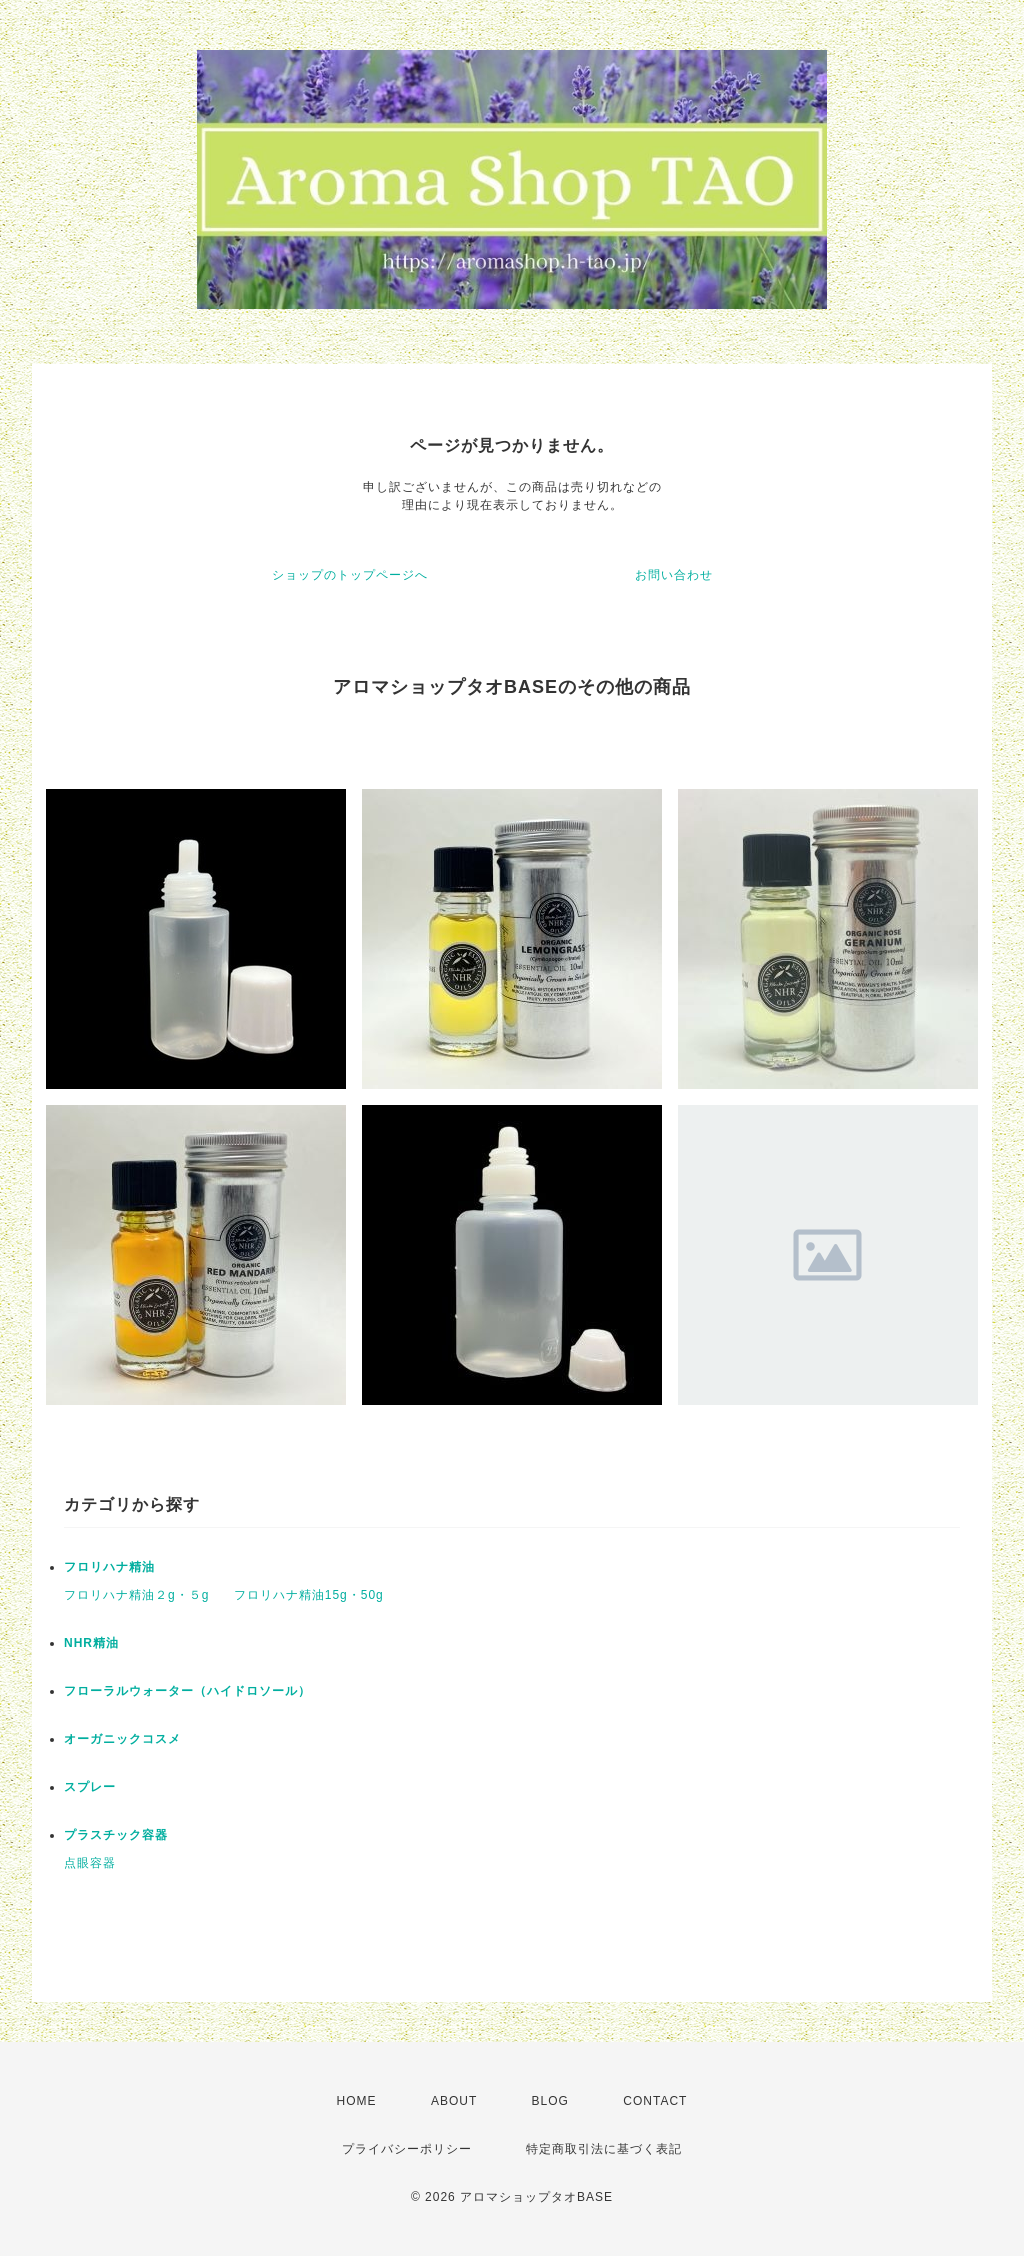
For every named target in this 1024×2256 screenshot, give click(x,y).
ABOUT (454, 2101)
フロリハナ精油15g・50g (309, 1595)
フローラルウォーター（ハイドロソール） (187, 1691)
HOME (357, 2101)
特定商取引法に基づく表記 (604, 2149)
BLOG (550, 2101)
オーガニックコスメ (122, 1739)
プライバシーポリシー (407, 2149)
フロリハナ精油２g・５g (136, 1595)
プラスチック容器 (116, 1835)
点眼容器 (90, 1863)
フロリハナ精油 (109, 1567)
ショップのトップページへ (350, 575)
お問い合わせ (674, 575)
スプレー (90, 1787)
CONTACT (655, 2101)
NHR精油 (91, 1643)
